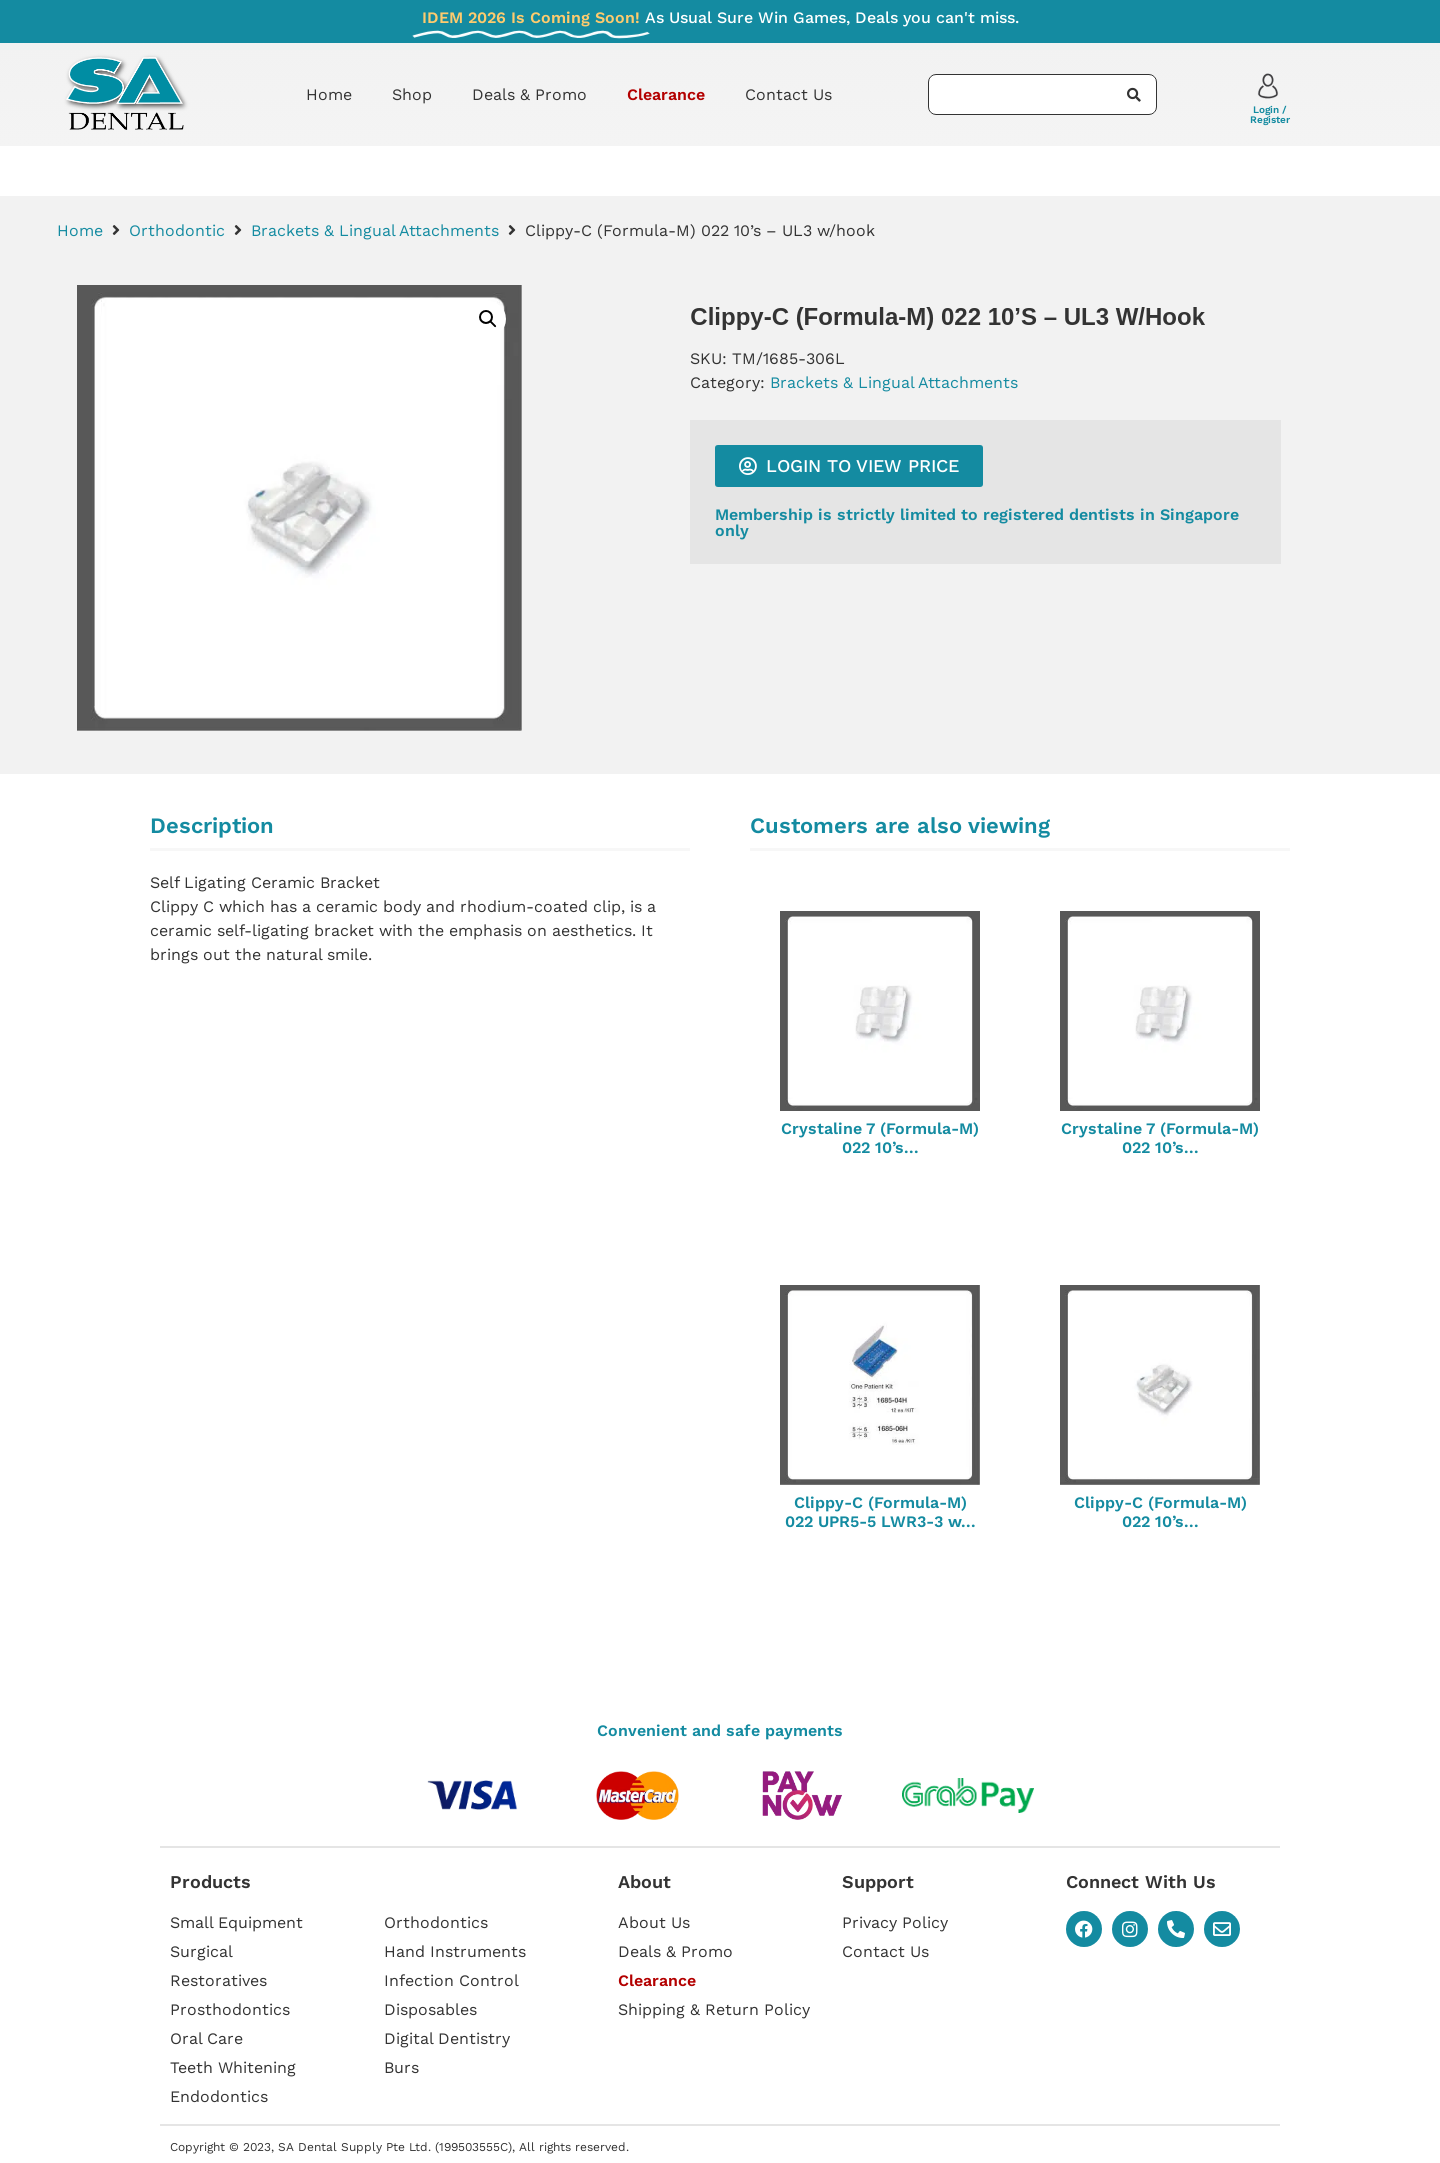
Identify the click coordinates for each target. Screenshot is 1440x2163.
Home (329, 94)
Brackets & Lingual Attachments (375, 230)
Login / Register (1270, 114)
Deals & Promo (529, 94)
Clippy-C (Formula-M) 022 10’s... (1160, 1512)
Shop (412, 94)
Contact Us (788, 94)
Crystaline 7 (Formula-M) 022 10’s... (880, 1138)
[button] (488, 319)
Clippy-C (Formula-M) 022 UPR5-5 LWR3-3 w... (880, 1512)
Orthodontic (177, 230)
